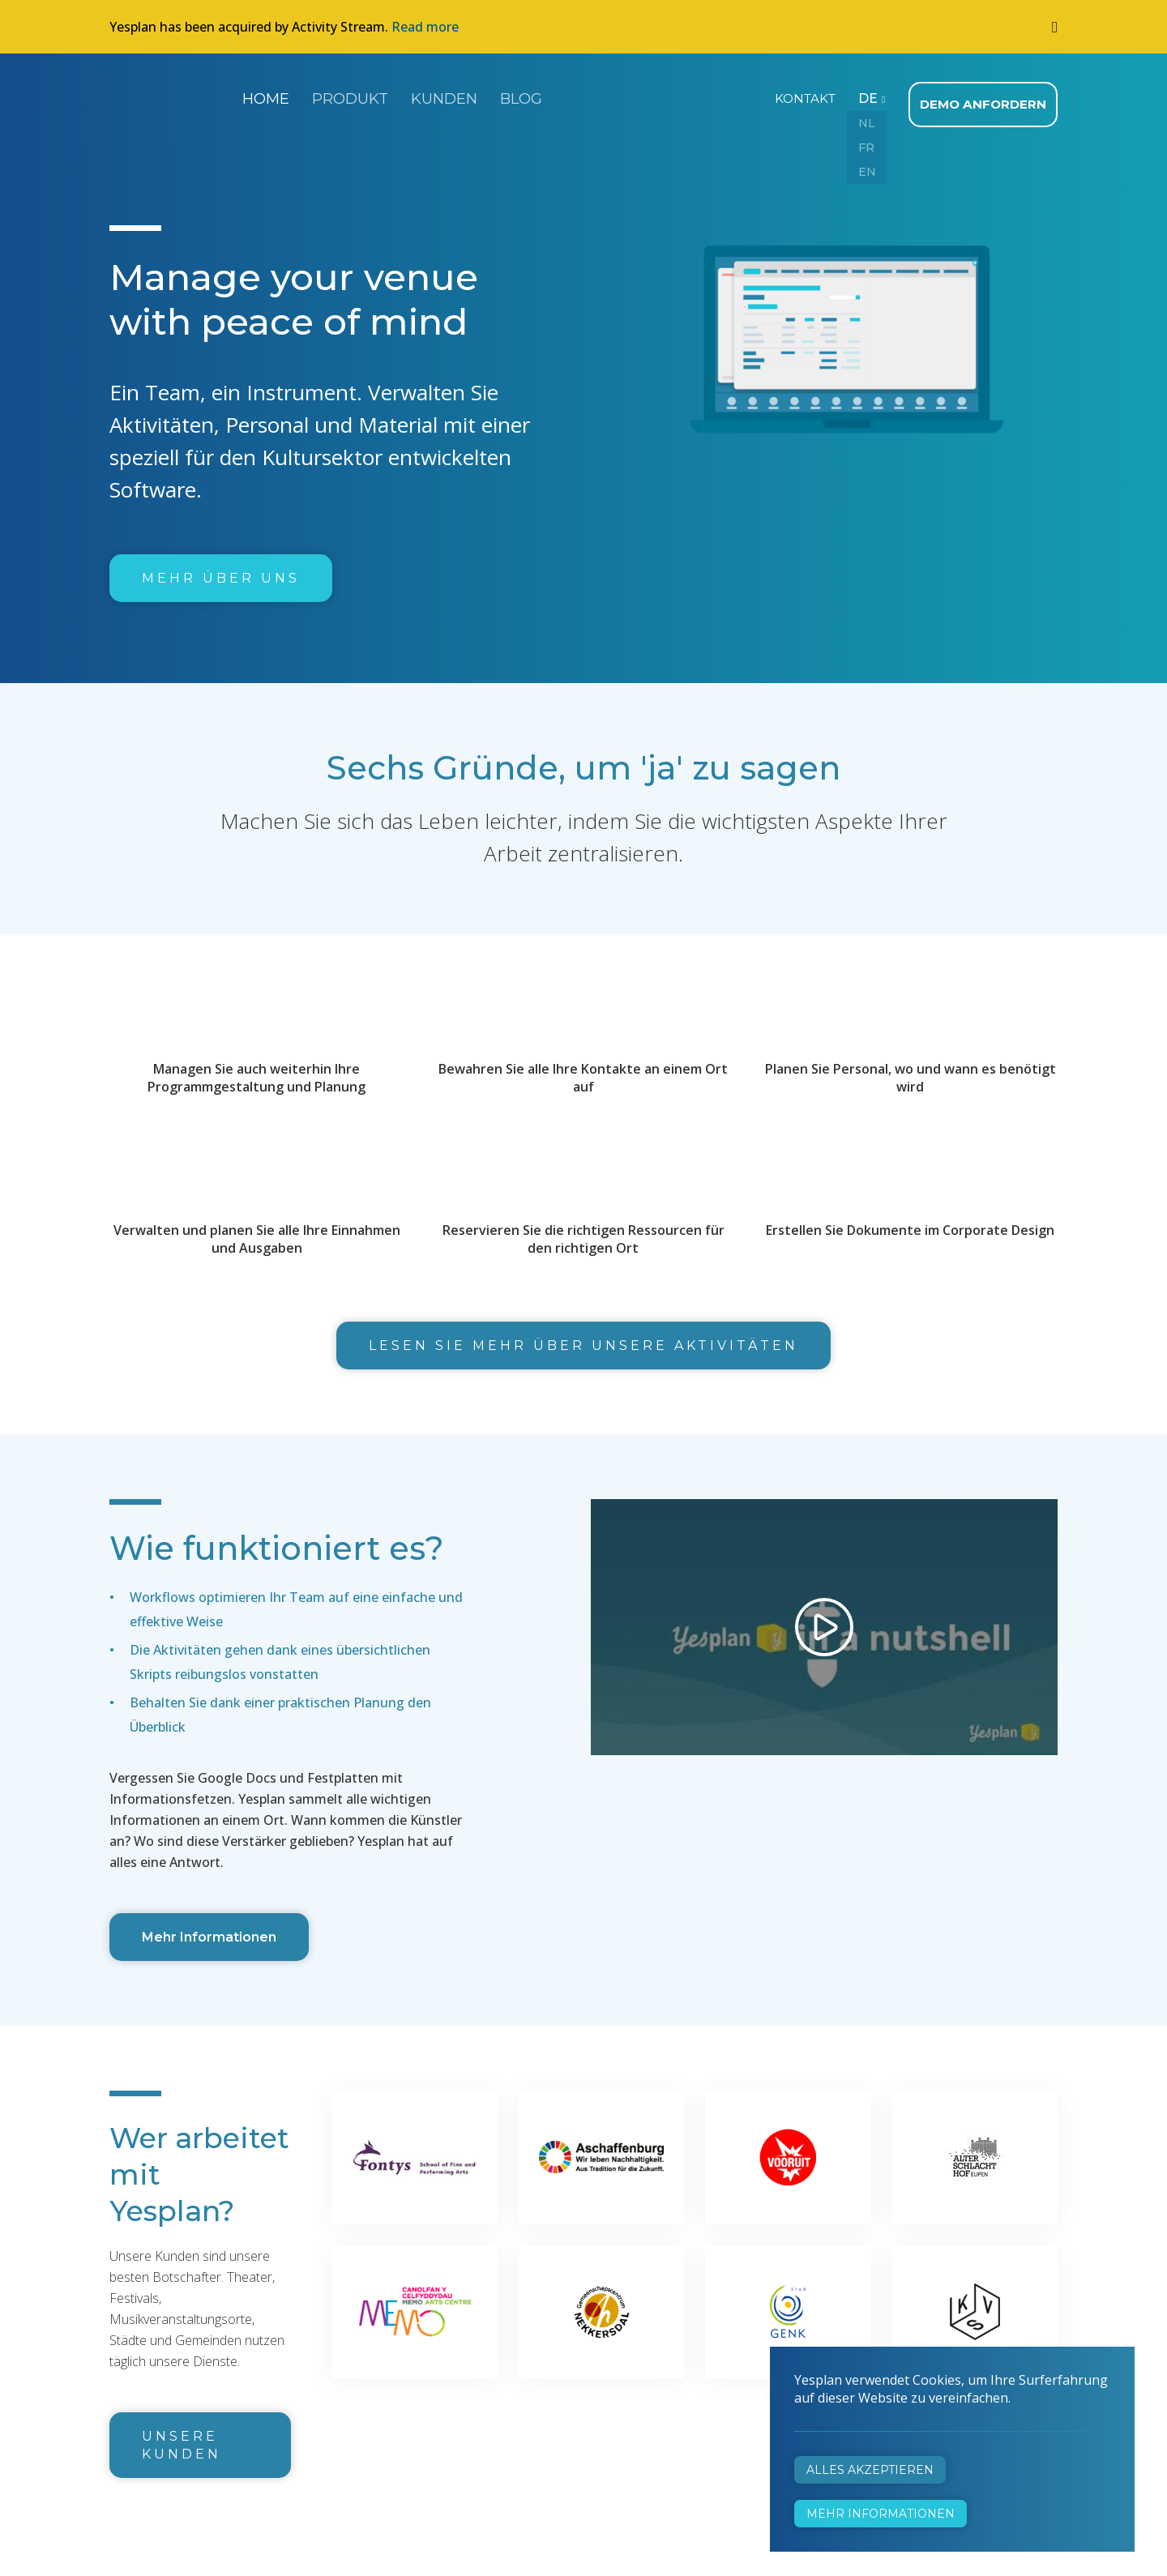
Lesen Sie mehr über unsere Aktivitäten (583, 1338)
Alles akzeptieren (870, 2470)
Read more (425, 27)
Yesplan (170, 95)
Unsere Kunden (181, 2437)
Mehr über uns (221, 571)
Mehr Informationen (209, 1929)
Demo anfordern (986, 97)
